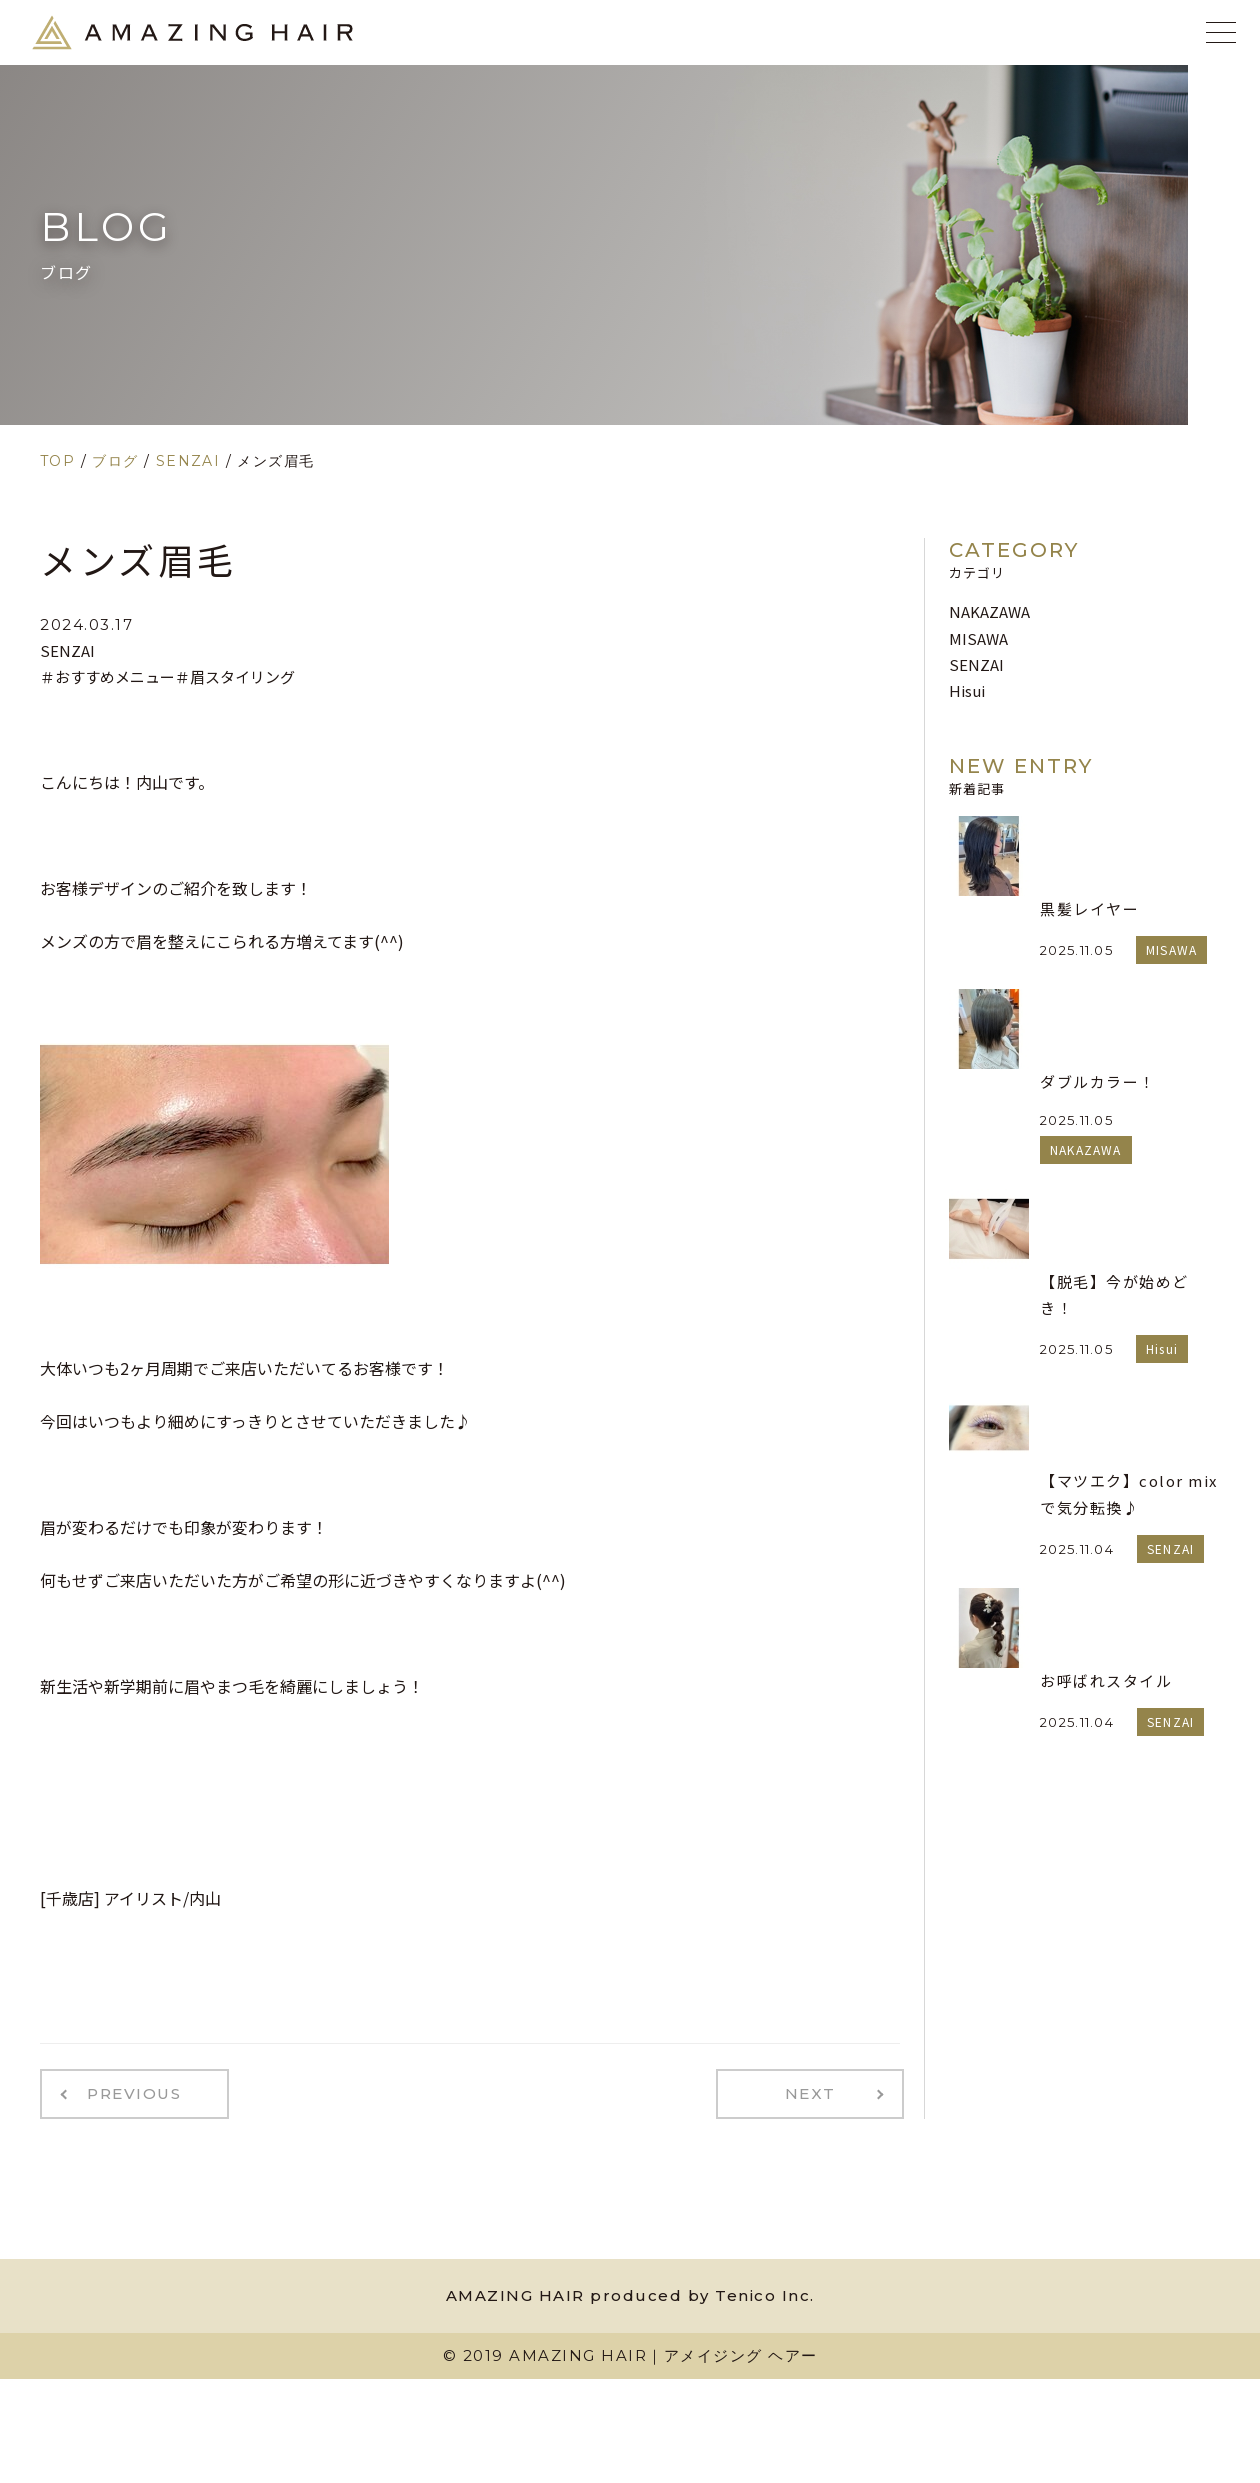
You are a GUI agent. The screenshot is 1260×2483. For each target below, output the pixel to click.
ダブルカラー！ (1098, 1081)
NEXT (816, 2092)
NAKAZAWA (989, 611)
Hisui (967, 690)
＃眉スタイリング (235, 676)
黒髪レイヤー (1089, 908)
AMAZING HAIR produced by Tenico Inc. (630, 2291)
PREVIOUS (128, 2092)
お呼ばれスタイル (1106, 1680)
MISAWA (978, 638)
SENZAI (67, 650)
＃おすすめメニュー (107, 676)
